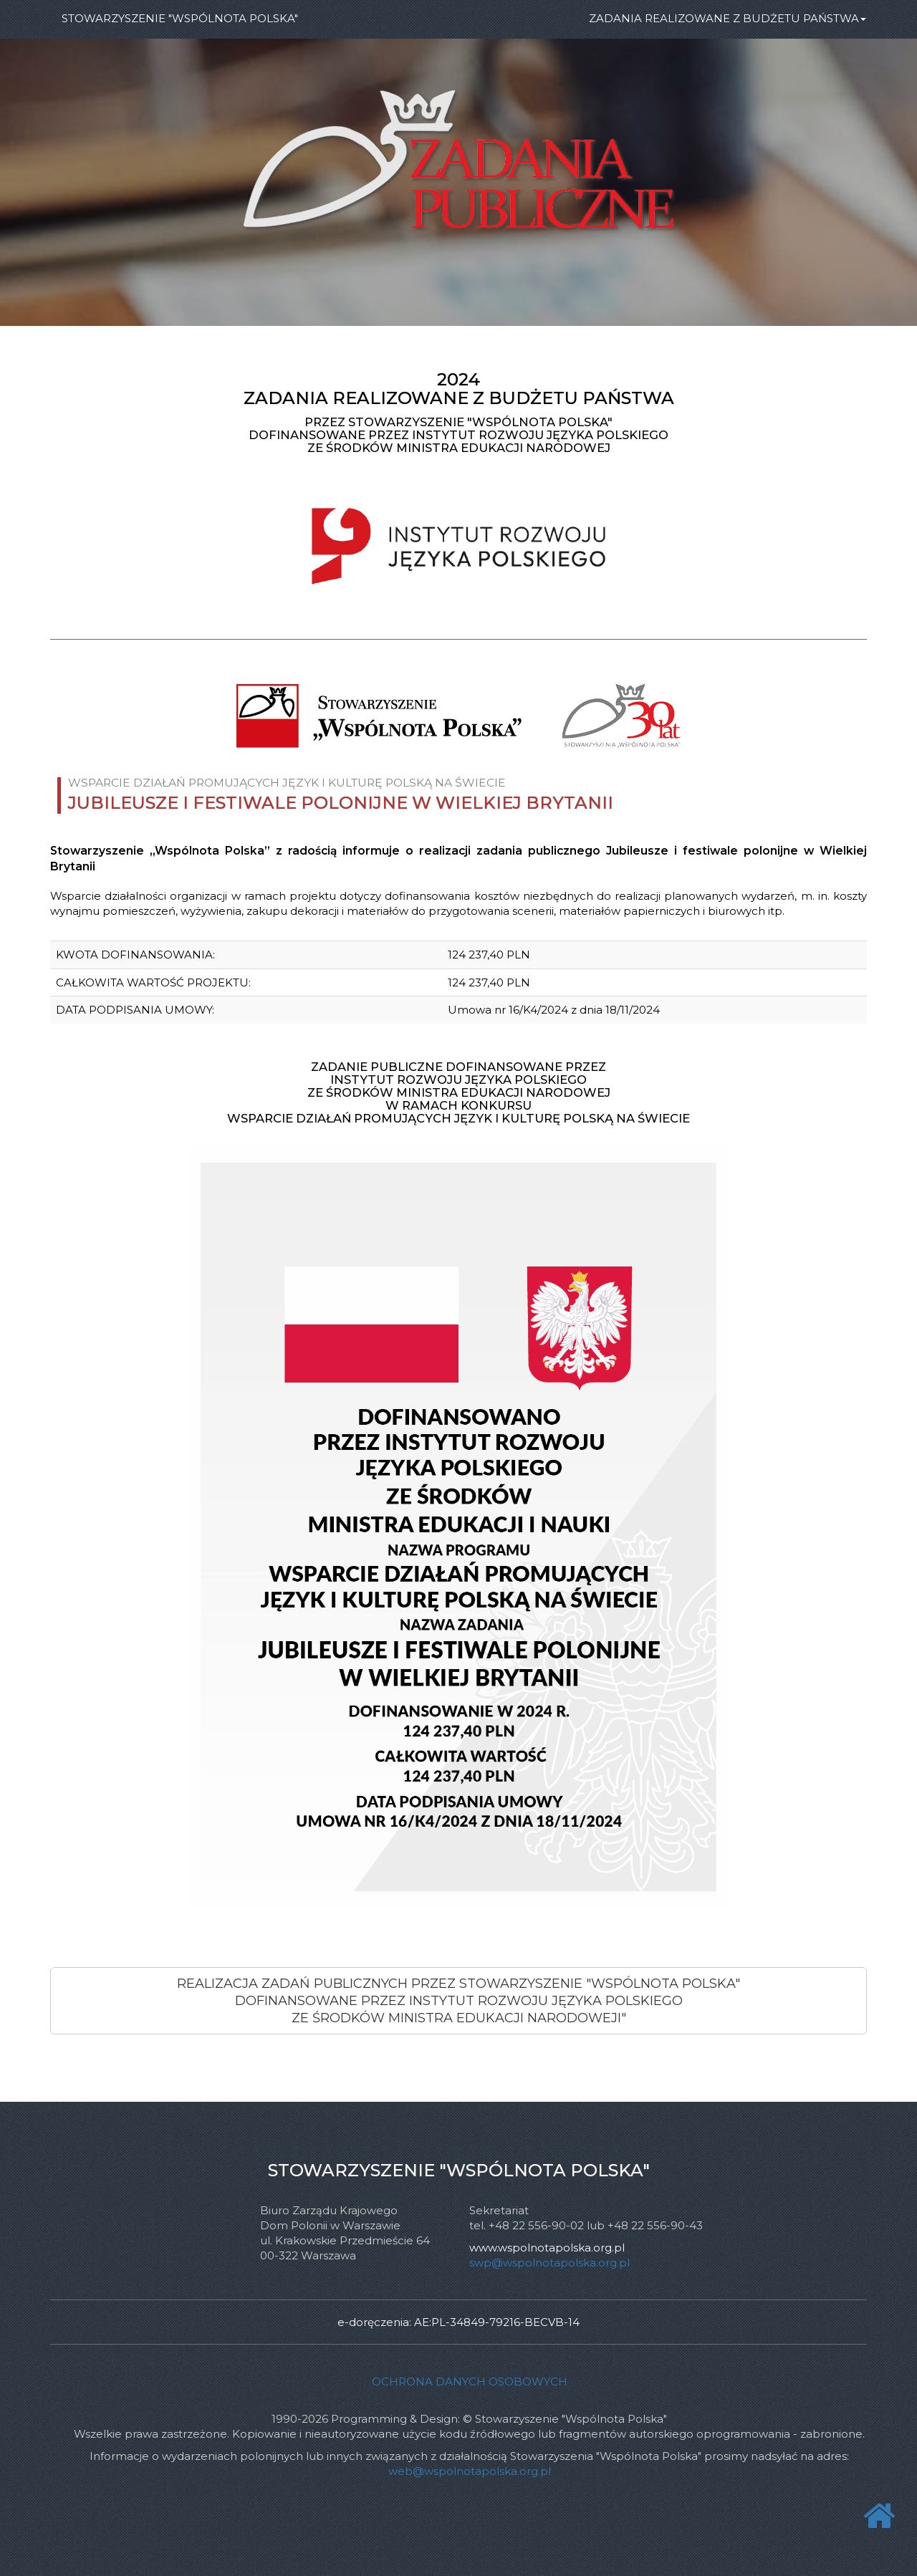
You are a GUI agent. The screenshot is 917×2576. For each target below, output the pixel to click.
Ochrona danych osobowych (469, 2381)
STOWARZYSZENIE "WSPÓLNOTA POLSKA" (180, 18)
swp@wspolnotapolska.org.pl (549, 2262)
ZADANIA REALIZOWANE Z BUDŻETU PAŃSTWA (727, 18)
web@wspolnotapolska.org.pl (469, 2471)
